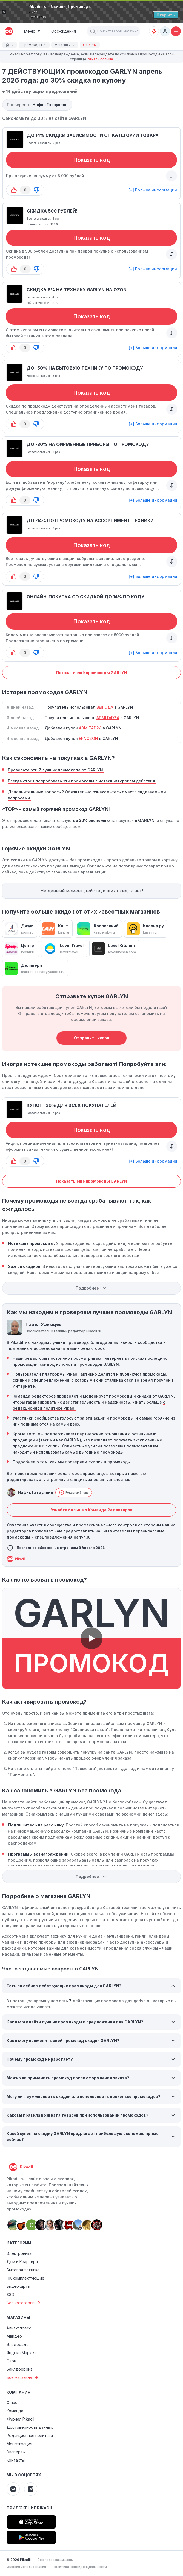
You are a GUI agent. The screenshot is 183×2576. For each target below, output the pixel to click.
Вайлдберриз (19, 2369)
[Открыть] (166, 15)
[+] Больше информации (152, 190)
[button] (93, 31)
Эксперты (16, 2452)
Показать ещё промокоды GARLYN (91, 672)
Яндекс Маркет (21, 2352)
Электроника (19, 2253)
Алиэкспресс (19, 2328)
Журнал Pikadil (20, 2419)
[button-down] (36, 190)
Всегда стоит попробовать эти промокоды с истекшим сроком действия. (82, 781)
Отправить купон (91, 1038)
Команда (15, 2410)
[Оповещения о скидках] (154, 31)
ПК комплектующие (25, 2278)
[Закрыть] (4, 12)
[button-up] (14, 190)
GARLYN (77, 118)
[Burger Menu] (32, 31)
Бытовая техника (23, 2269)
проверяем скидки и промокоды (98, 1462)
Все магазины (23, 2377)
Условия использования (26, 2567)
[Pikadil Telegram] (30, 2489)
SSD (10, 2294)
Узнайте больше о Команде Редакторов (92, 1510)
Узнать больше (100, 59)
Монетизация (19, 2443)
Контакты (16, 2460)
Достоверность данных (30, 2427)
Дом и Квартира (22, 2261)
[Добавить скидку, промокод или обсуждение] (176, 31)
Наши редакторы (30, 1358)
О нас (12, 2402)
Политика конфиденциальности (80, 2567)
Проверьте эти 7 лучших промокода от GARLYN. (56, 770)
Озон (11, 2361)
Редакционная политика (30, 2435)
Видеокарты (18, 2286)
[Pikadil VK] (13, 2489)
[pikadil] (7, 31)
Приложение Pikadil (30, 2508)
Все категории (24, 2303)
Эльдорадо (18, 2344)
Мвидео (14, 2336)
